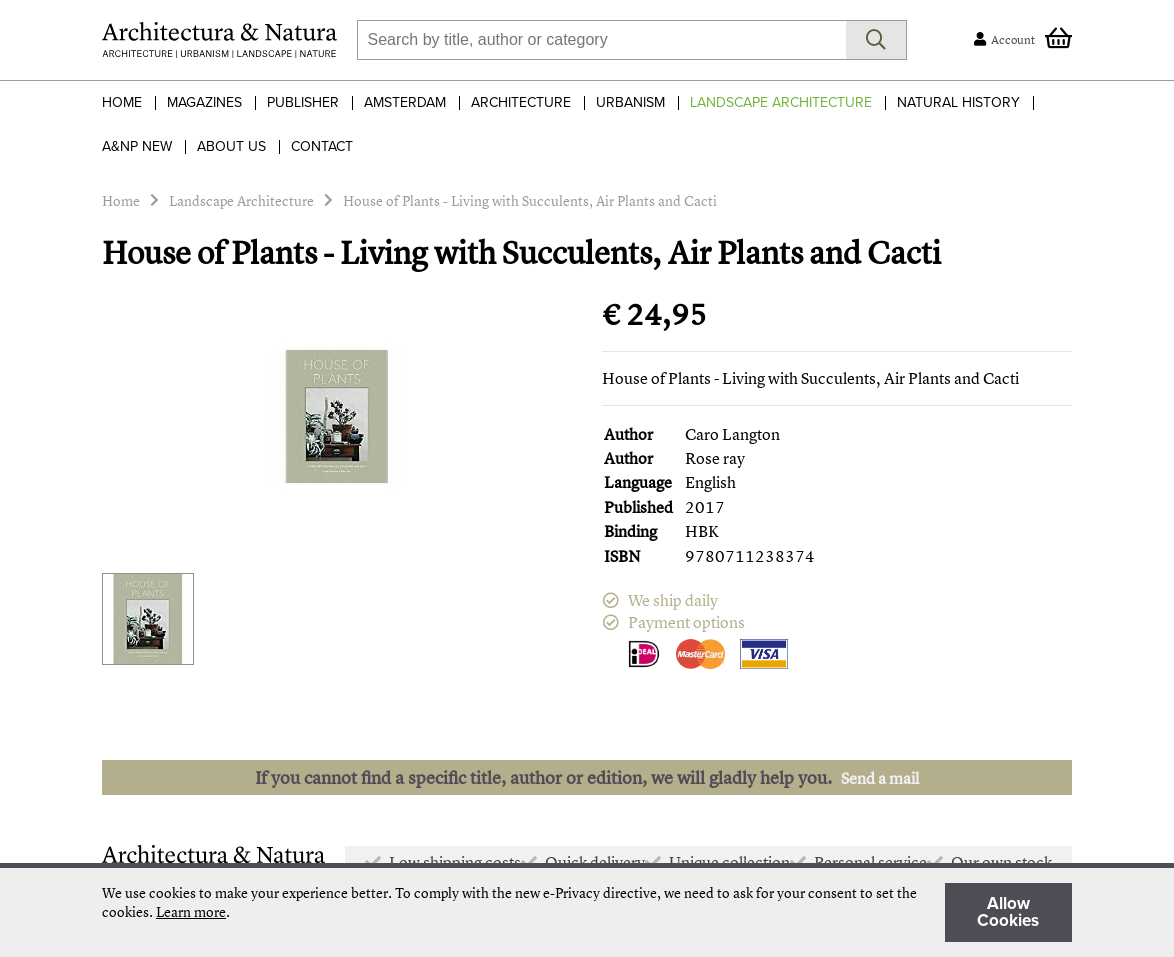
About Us (231, 146)
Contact (322, 146)
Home (122, 102)
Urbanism (630, 102)
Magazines (204, 102)
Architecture (521, 102)
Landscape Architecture (781, 102)
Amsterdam (405, 102)
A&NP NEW (137, 146)
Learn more (191, 911)
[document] (587, 912)
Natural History (958, 102)
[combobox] (601, 40)
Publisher (303, 102)
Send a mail (880, 778)
